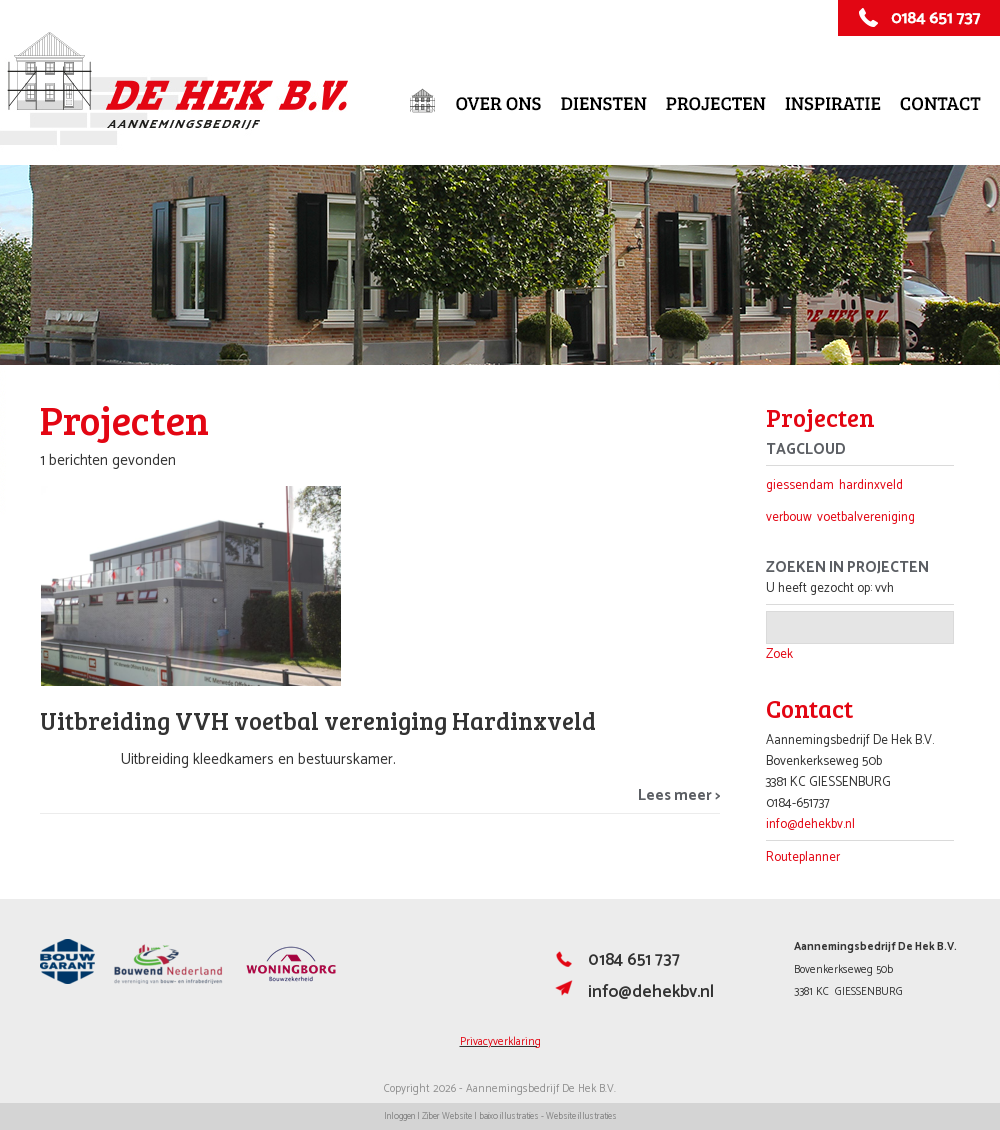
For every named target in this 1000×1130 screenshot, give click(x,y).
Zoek (779, 654)
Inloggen (399, 1116)
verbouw (789, 517)
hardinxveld (871, 485)
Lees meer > (679, 795)
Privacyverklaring (500, 1042)
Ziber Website (447, 1116)
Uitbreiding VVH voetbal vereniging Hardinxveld (318, 720)
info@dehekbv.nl (810, 824)
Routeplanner (803, 857)
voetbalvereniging (866, 517)
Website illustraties (581, 1116)
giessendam (800, 485)
